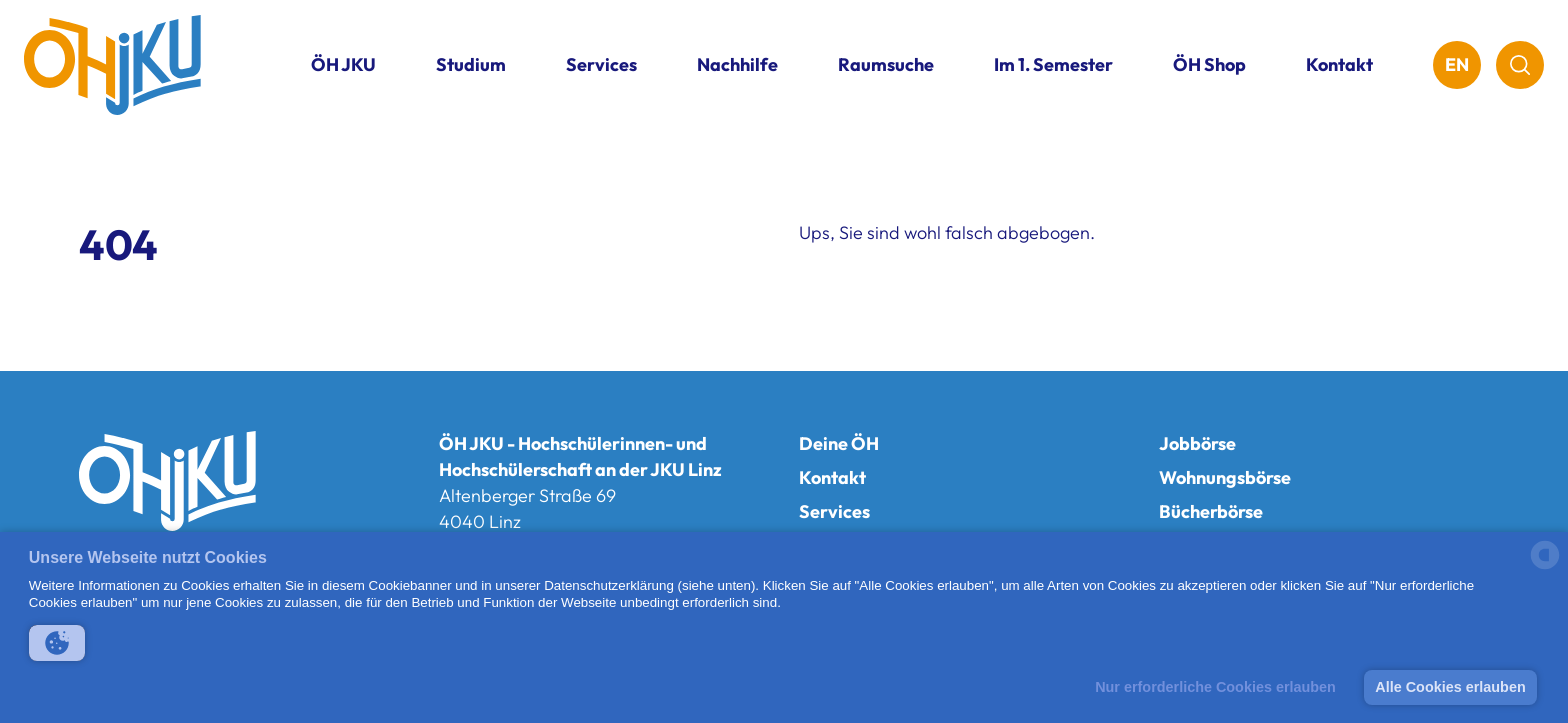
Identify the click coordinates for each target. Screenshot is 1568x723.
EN (1457, 64)
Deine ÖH (839, 443)
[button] (57, 643)
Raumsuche (886, 64)
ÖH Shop (1209, 64)
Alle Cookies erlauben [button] (1450, 687)
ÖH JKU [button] (343, 64)
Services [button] (601, 64)
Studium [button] (471, 64)
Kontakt (1339, 64)
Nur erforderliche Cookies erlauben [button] (1215, 687)
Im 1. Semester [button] (1053, 64)
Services (834, 511)
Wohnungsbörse (1225, 477)
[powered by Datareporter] (1545, 567)
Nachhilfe (737, 64)
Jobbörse (1197, 443)
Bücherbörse (1211, 511)
